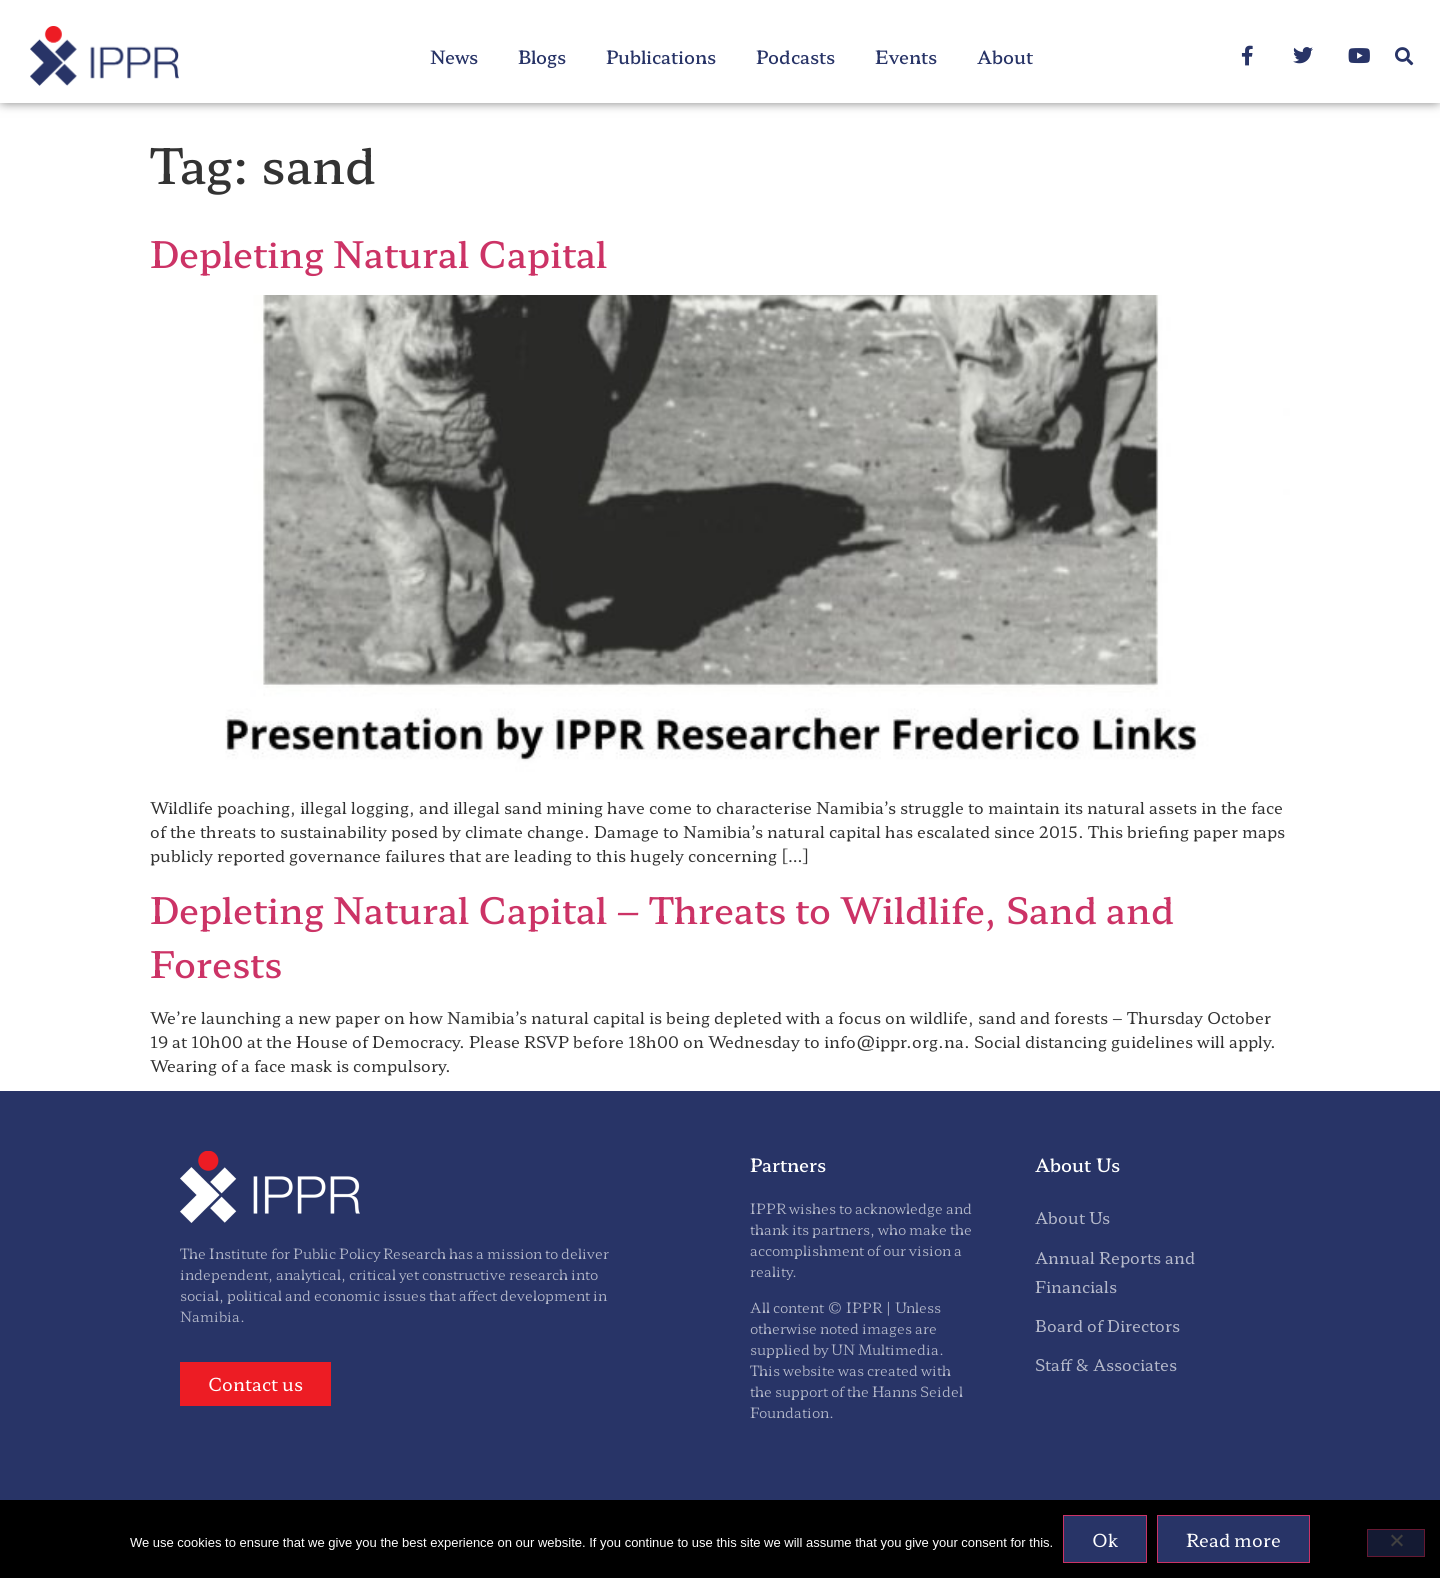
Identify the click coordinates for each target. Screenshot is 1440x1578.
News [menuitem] (454, 56)
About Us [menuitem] (1072, 1217)
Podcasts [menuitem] (795, 56)
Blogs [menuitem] (542, 56)
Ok (1105, 1539)
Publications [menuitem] (661, 56)
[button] (1403, 56)
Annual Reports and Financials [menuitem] (1115, 1271)
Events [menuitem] (906, 56)
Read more (1233, 1539)
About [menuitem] (1005, 56)
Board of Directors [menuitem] (1107, 1325)
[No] (1396, 1543)
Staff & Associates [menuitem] (1106, 1364)
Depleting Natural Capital (378, 252)
